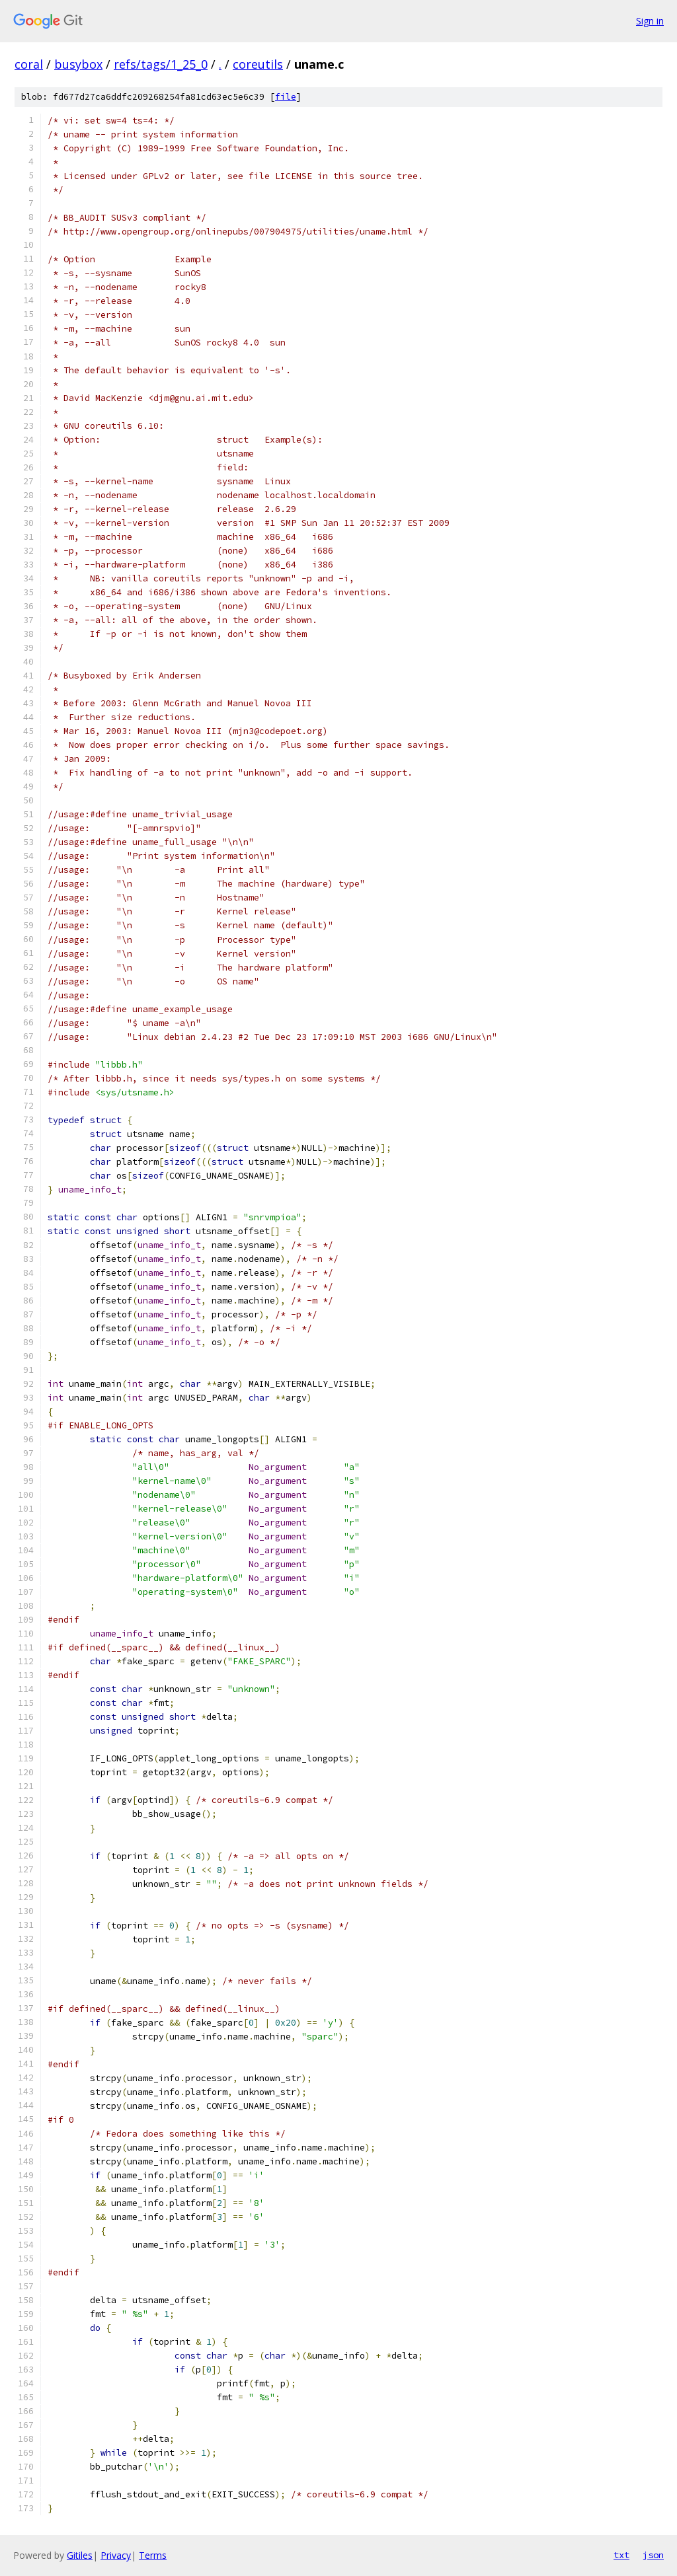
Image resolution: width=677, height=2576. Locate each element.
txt (621, 2555)
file (285, 96)
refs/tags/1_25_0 (161, 64)
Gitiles (80, 2555)
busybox (78, 64)
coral (29, 64)
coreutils (258, 64)
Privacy (115, 2555)
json (653, 2555)
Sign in (650, 21)
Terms (153, 2555)
